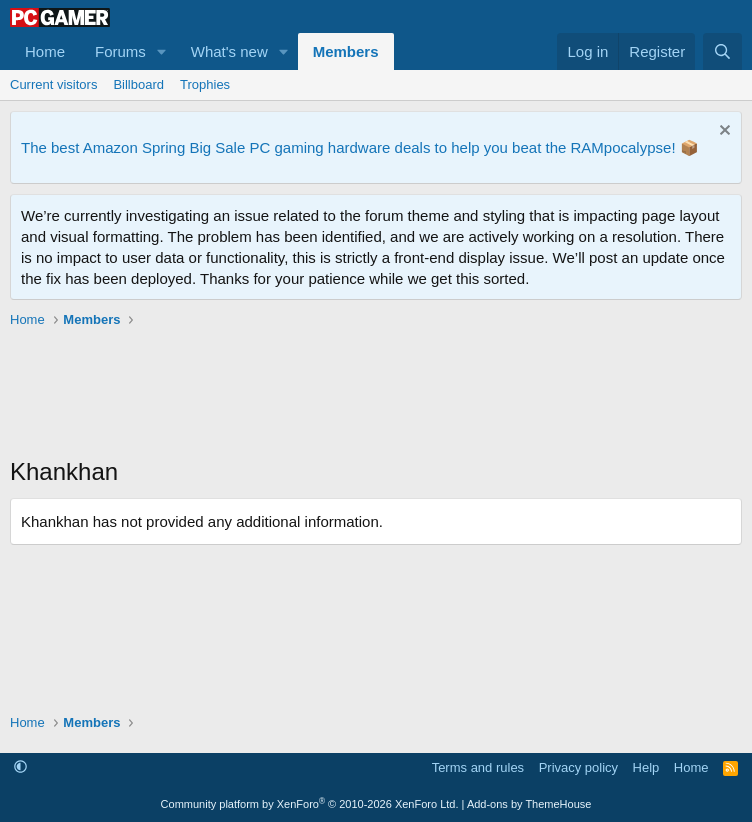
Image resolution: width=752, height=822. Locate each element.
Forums (120, 51)
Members (346, 51)
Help (646, 767)
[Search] (722, 51)
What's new (229, 51)
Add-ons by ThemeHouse (529, 804)
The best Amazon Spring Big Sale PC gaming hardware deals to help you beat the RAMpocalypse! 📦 (360, 147)
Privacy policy (578, 767)
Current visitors (53, 84)
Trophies (205, 84)
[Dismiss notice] (722, 132)
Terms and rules (478, 767)
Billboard (138, 84)
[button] (162, 51)
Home (45, 51)
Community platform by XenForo (310, 804)
